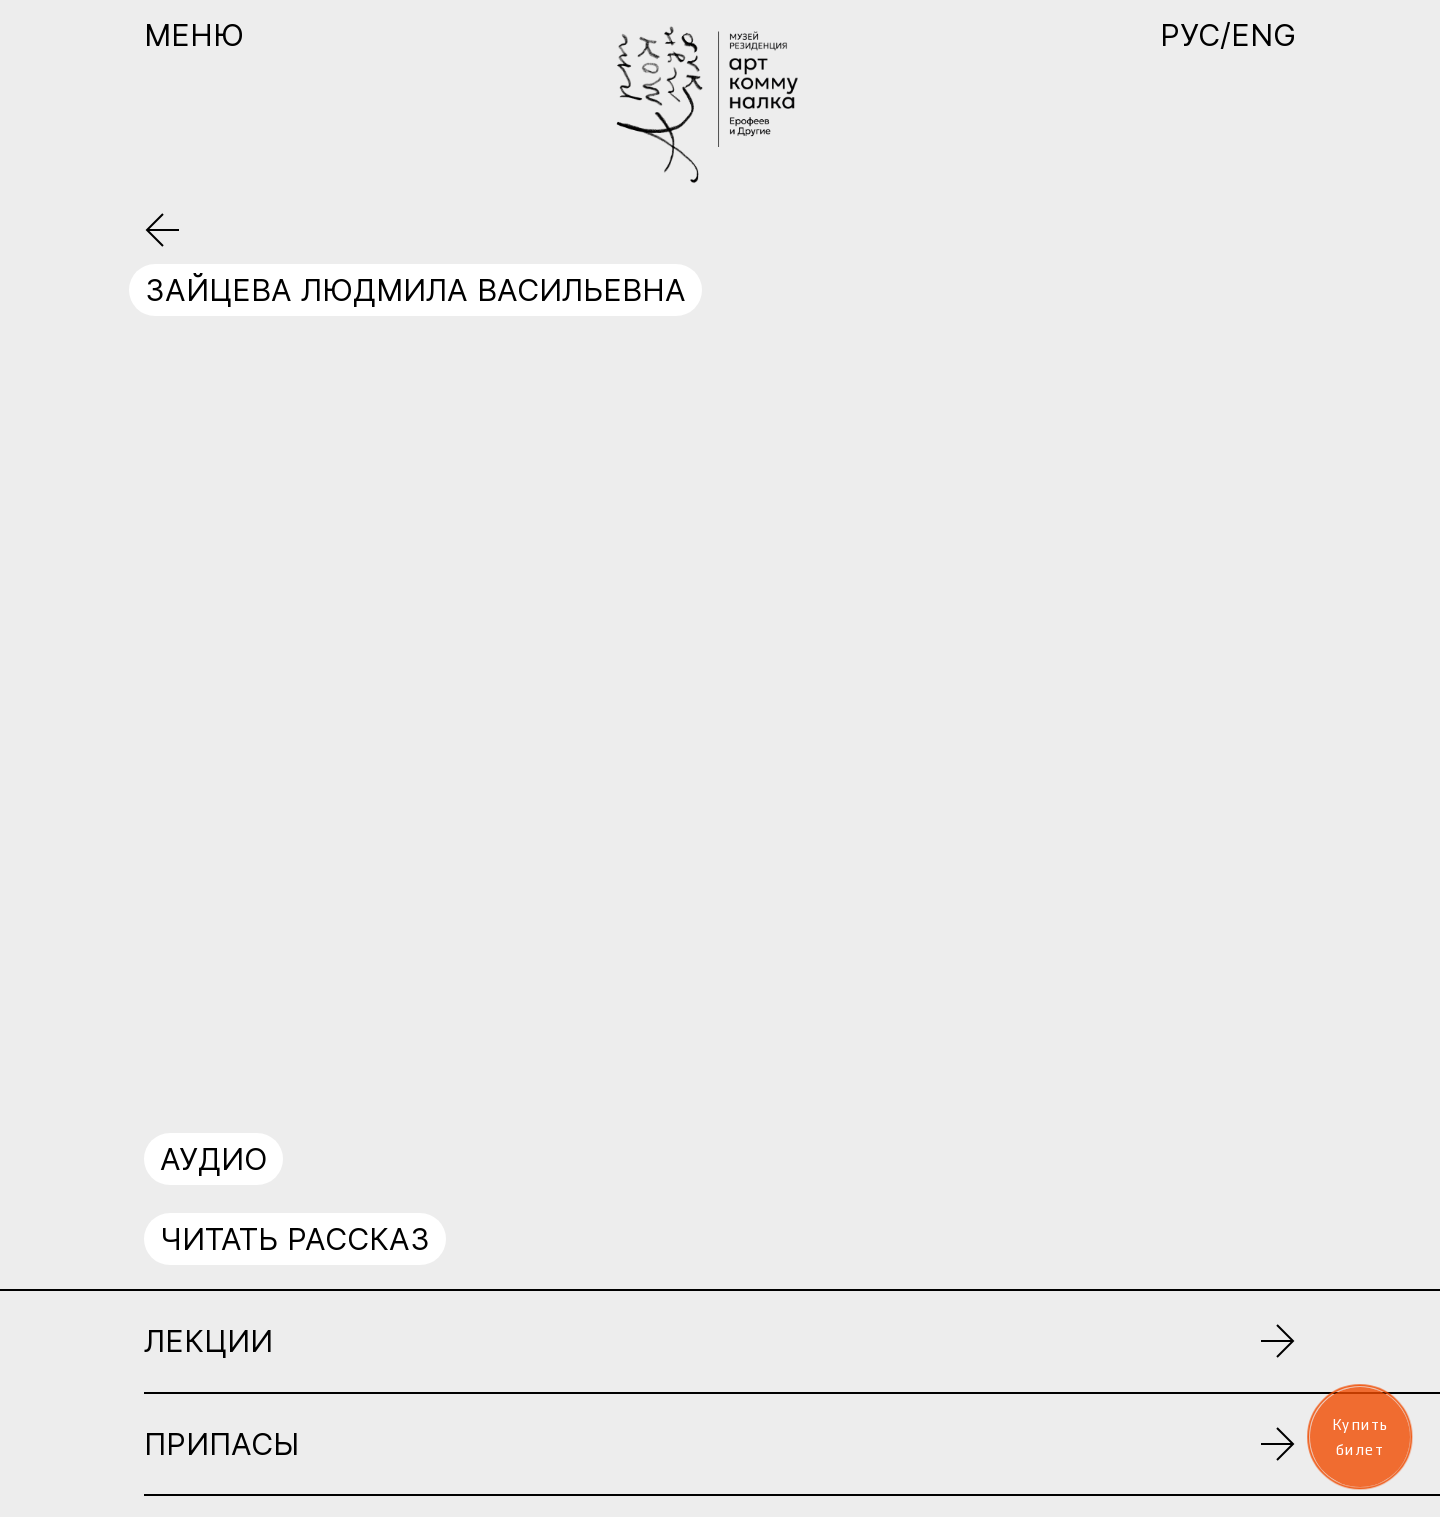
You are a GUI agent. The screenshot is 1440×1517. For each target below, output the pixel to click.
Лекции (208, 1341)
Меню (194, 35)
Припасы (221, 1444)
